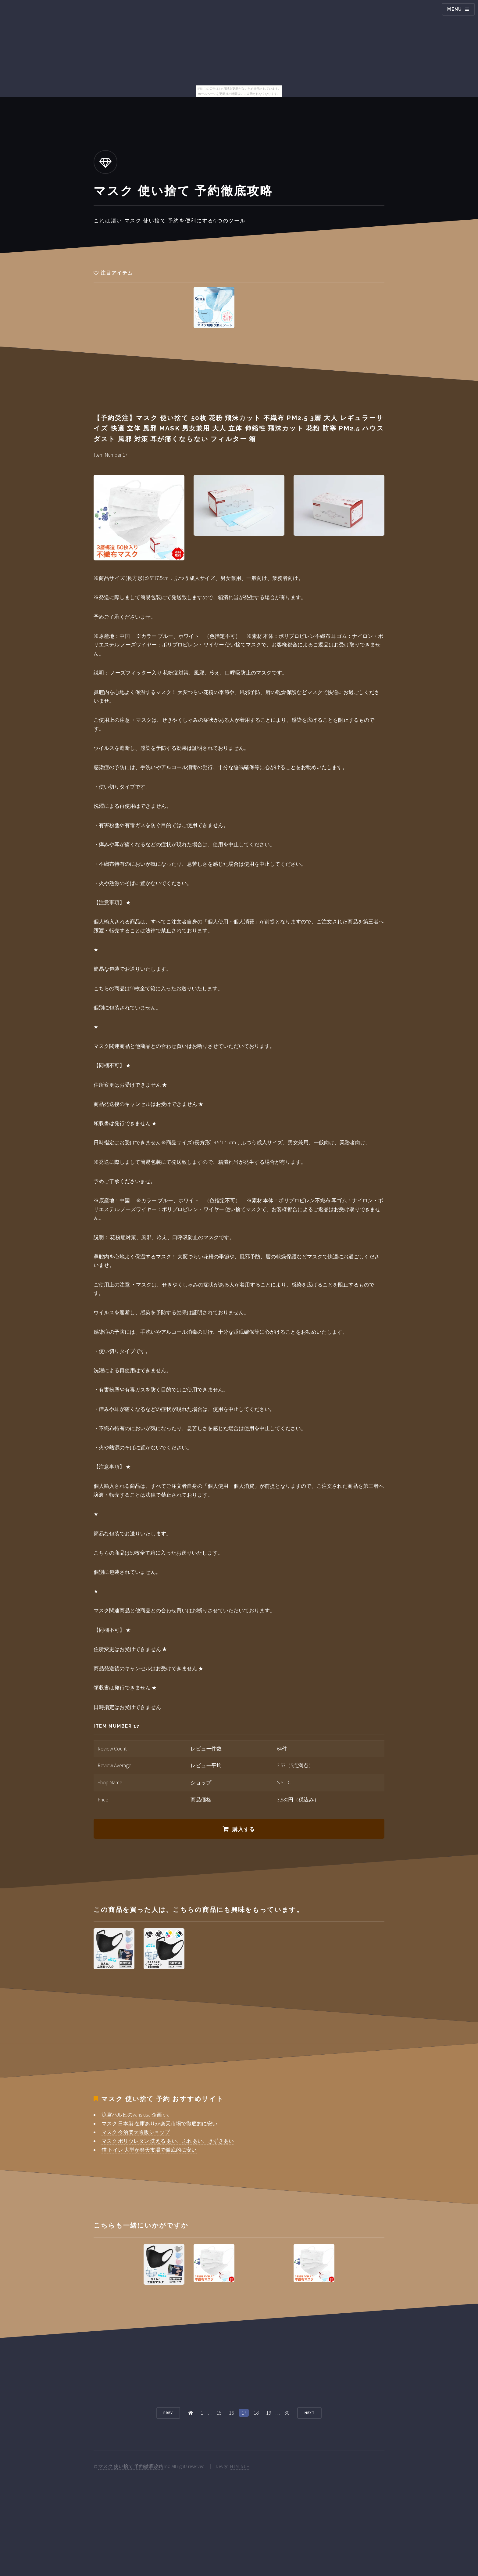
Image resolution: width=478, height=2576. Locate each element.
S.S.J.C (284, 1782)
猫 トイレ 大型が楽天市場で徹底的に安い (149, 2149)
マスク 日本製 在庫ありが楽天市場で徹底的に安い (159, 2123)
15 (218, 2412)
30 (286, 2412)
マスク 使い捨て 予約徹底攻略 (130, 2466)
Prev (168, 2413)
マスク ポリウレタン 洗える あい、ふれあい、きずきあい (168, 2141)
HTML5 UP (239, 2466)
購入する (243, 1829)
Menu (454, 9)
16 (231, 2412)
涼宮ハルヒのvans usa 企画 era (135, 2114)
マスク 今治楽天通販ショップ (136, 2132)
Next (310, 2413)
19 (268, 2412)
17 (243, 2412)
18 (256, 2412)
